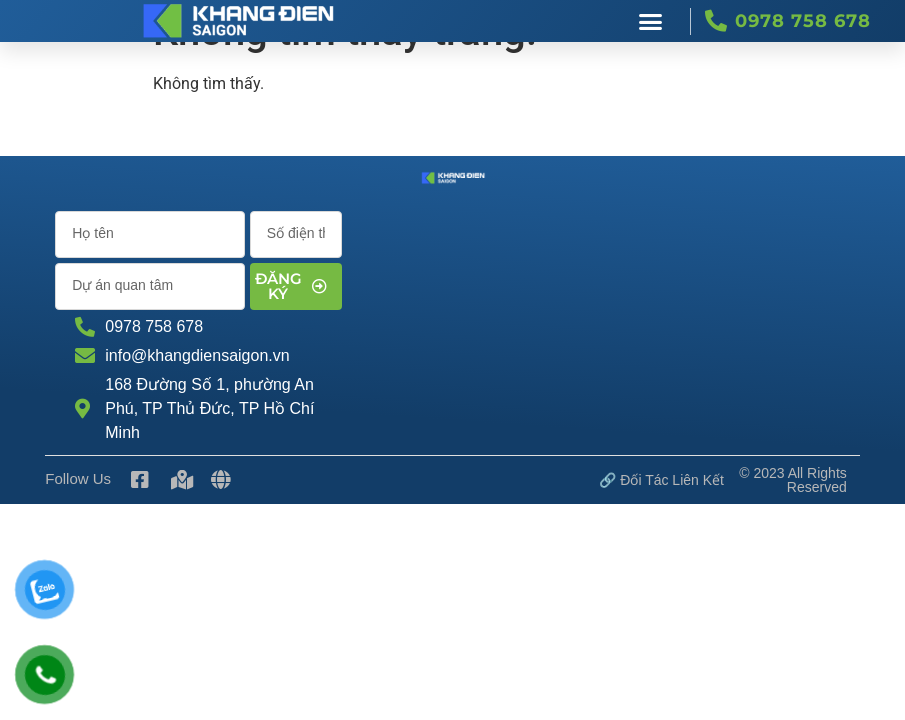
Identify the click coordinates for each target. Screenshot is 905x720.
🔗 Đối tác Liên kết (661, 480)
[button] (650, 21)
